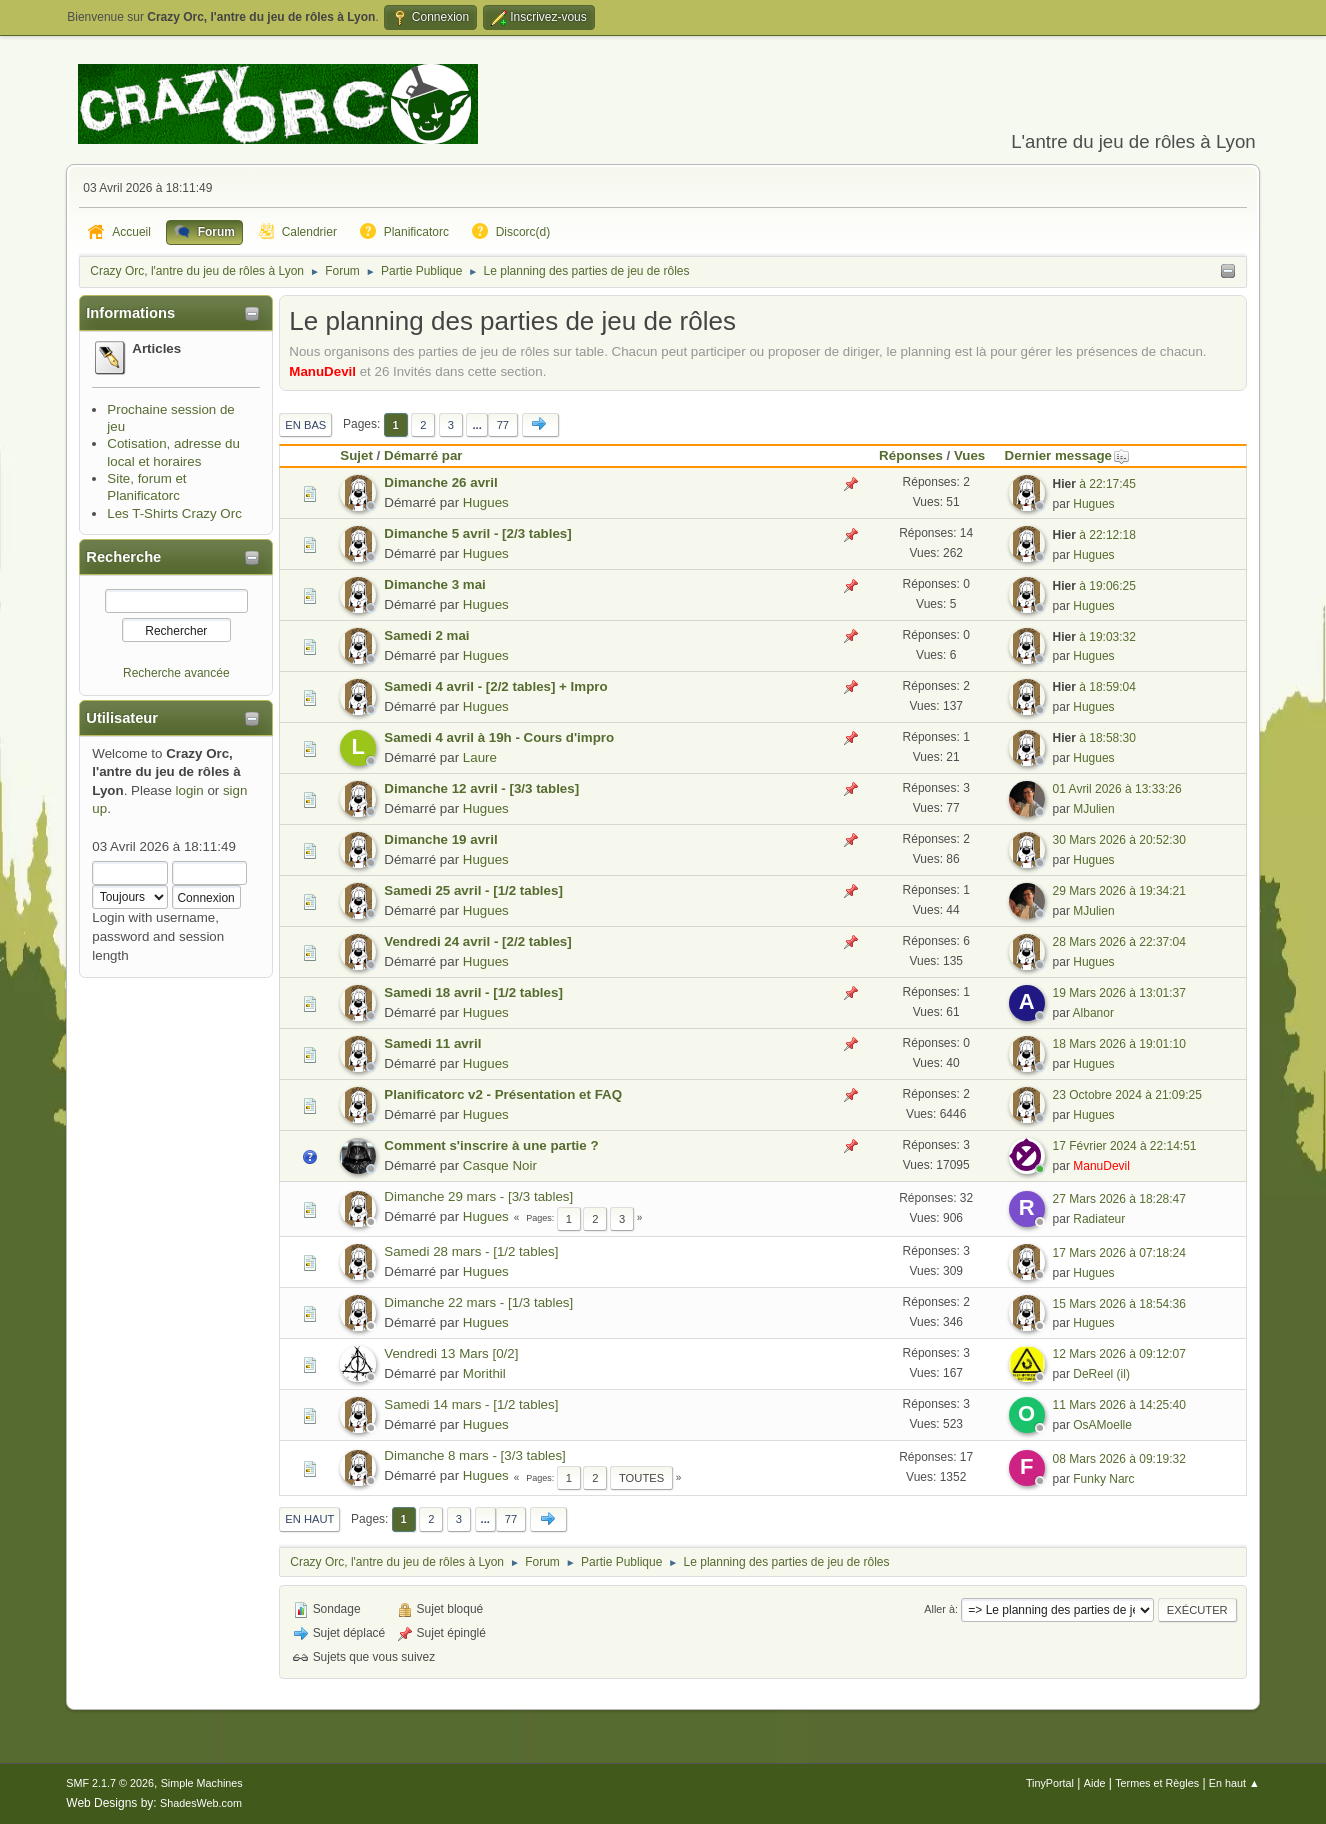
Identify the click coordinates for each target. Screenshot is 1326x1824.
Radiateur (1099, 1219)
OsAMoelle (1102, 1425)
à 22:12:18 (1094, 535)
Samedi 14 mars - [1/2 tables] (471, 1404)
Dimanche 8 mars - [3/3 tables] (475, 1455)
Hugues (486, 502)
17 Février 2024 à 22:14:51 (1125, 1146)
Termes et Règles (1157, 1783)
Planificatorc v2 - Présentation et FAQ (503, 1094)
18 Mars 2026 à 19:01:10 (1119, 1044)
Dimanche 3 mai (434, 584)
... (476, 425)
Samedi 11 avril (432, 1043)
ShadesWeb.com (201, 1803)
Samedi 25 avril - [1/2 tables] (473, 890)
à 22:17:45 (1094, 484)
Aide (1095, 1783)
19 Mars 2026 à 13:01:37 (1119, 993)
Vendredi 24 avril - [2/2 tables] (477, 941)
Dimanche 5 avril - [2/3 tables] (477, 533)
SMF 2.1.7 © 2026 (110, 1783)
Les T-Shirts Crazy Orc (174, 513)
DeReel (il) (1101, 1374)
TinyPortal (1050, 1783)
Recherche (123, 557)
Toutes (641, 1478)
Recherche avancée (176, 673)
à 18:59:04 (1094, 687)
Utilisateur (122, 718)
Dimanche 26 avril (440, 482)
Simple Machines (202, 1783)
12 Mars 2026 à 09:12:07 (1119, 1354)
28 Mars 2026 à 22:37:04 (1119, 942)
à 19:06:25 (1094, 586)
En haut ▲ (1234, 1783)
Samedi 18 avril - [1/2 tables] (473, 992)
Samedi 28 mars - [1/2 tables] (471, 1251)
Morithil (484, 1373)
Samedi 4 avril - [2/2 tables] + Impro (495, 686)
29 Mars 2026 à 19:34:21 (1119, 891)
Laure (480, 757)
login (190, 790)
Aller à (939, 1609)
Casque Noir (500, 1165)
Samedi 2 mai (426, 635)
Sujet (356, 455)
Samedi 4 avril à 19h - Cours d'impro (499, 737)
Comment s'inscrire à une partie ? (491, 1145)
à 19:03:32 (1094, 637)
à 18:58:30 (1094, 738)
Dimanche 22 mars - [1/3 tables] (478, 1302)
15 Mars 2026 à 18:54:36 (1119, 1304)
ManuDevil (322, 371)
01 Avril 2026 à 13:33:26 (1117, 789)
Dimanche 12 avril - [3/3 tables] (481, 788)
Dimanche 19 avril (440, 839)
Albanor (1093, 1013)
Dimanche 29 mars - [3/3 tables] (478, 1196)
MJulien (1093, 809)
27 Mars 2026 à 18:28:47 (1119, 1199)
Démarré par (423, 455)
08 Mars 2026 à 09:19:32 (1119, 1459)
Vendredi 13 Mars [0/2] (451, 1353)
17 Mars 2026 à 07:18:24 (1119, 1253)
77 (503, 425)
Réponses (911, 455)
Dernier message (1067, 455)
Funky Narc (1103, 1479)
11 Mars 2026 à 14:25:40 (1119, 1405)
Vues (969, 455)
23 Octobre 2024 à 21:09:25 (1127, 1095)
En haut (309, 1519)
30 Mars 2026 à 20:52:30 (1119, 840)
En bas (305, 425)
